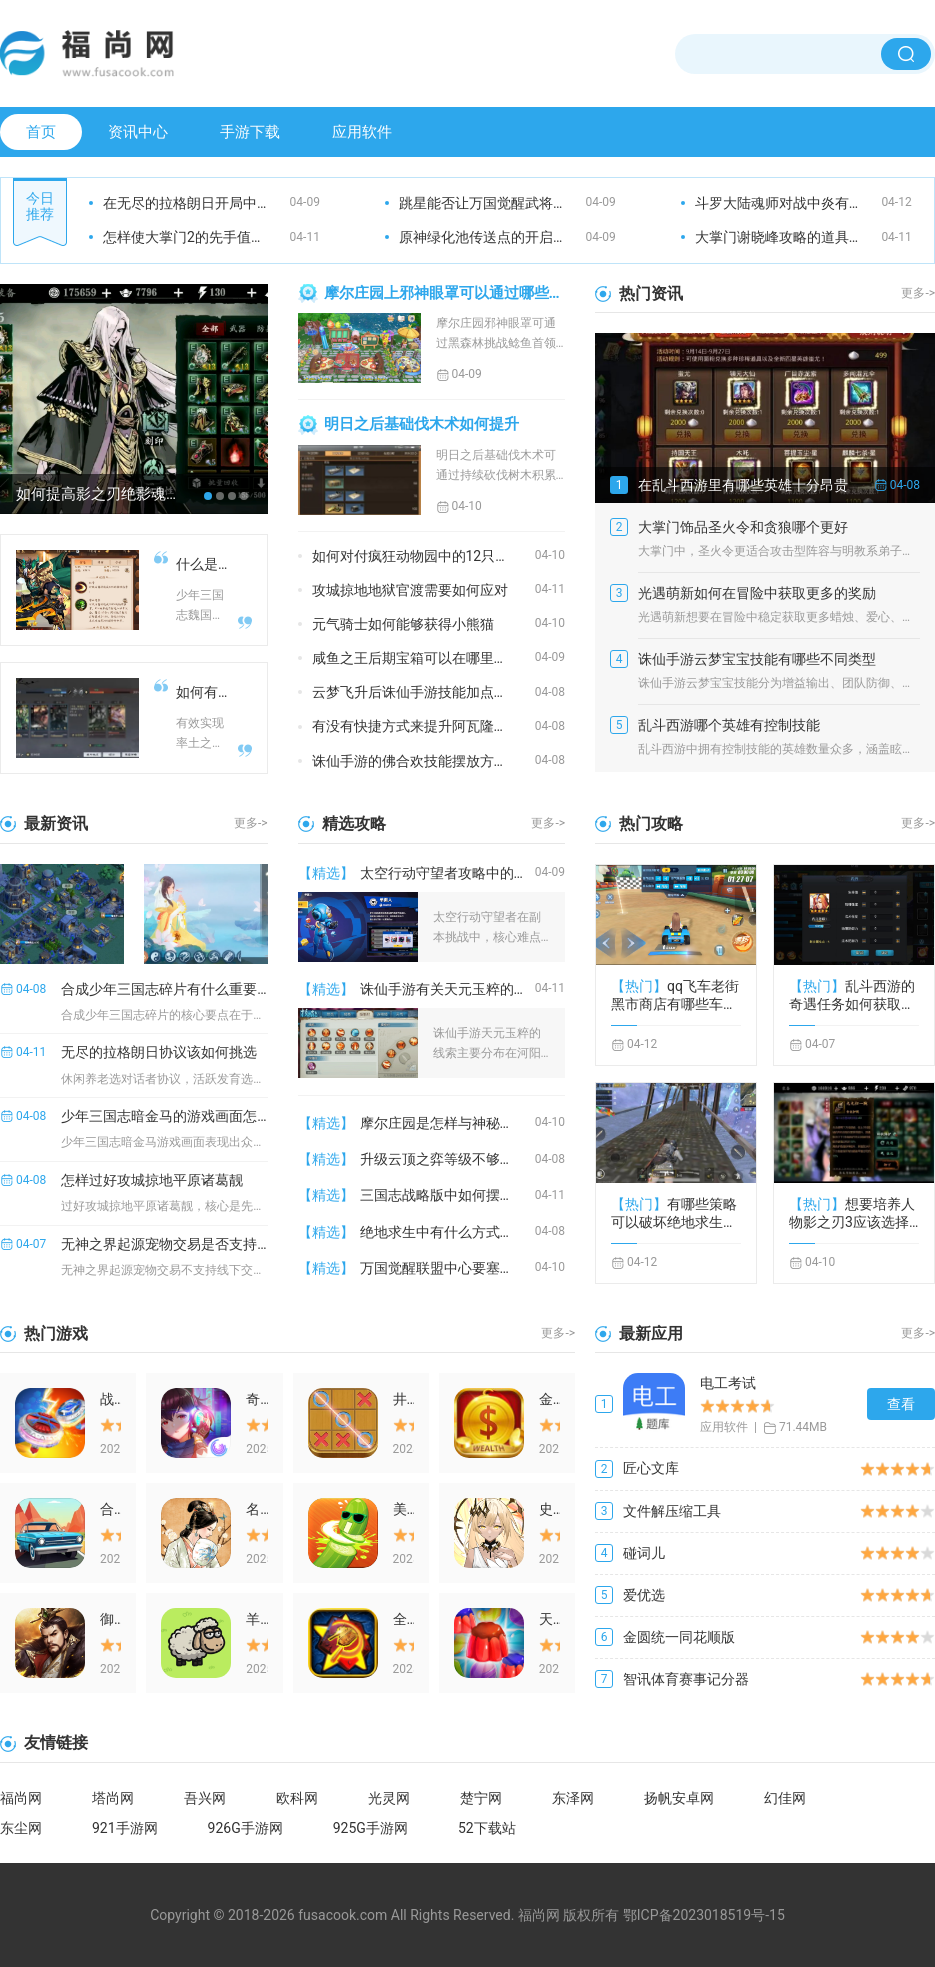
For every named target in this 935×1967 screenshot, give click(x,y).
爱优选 (644, 1595)
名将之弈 (256, 1509)
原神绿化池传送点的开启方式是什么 (492, 237)
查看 (901, 1404)
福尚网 (21, 1798)
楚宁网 (481, 1798)
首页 (41, 132)
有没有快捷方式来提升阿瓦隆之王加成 (423, 726)
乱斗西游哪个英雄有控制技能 (729, 725)
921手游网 (125, 1828)
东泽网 (573, 1798)
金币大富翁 (549, 1399)
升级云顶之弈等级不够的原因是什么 (447, 1159)
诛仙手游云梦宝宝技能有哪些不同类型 (757, 659)
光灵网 (389, 1798)
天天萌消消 (549, 1619)
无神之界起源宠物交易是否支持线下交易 (164, 1244)
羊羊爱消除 (256, 1619)
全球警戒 (403, 1619)
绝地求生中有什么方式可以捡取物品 (447, 1232)
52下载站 (487, 1828)
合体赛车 (110, 1509)
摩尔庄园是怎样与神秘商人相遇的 (447, 1123)
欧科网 (297, 1798)
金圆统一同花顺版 (679, 1637)
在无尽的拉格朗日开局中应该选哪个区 (196, 203)
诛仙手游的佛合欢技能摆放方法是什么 (423, 761)
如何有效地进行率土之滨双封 (203, 692)
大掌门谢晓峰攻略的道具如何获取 (788, 237)
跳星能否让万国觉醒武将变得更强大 (492, 203)
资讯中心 (138, 132)
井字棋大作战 (403, 1399)
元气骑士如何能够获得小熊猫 (403, 624)
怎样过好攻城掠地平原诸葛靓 (152, 1180)
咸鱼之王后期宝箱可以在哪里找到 (417, 658)
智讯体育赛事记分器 (686, 1679)
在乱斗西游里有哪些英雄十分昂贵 (743, 485)
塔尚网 (113, 1798)
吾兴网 (205, 1798)
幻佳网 (785, 1798)
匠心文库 (651, 1468)
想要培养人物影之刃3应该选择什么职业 (852, 1213)
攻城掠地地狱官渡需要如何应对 (410, 590)
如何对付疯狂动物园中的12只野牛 (418, 556)
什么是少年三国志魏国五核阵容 (203, 564)
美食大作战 (403, 1509)
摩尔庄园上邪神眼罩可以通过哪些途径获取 (445, 293)
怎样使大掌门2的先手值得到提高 (196, 237)
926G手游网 (245, 1828)
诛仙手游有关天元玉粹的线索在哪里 (447, 989)
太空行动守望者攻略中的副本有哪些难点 (447, 873)
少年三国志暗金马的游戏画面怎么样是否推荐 (164, 1116)
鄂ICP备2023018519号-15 (704, 1915)
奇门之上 (256, 1399)
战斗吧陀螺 (110, 1399)
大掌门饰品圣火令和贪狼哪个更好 (743, 527)
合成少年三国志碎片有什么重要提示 (164, 989)
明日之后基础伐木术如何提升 (421, 424)
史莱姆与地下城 (549, 1509)
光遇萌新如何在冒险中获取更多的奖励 (757, 593)
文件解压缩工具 (672, 1511)
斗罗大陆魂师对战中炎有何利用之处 (788, 203)
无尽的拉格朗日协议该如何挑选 (159, 1052)
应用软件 (362, 132)
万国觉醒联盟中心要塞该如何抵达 (447, 1268)
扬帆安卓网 (679, 1798)
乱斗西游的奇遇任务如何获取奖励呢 (852, 995)
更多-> (918, 293)
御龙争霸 (110, 1619)
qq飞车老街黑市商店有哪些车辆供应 (675, 995)
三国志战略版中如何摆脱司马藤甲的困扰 (447, 1195)
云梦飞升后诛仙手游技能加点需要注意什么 (423, 692)
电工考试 (728, 1383)
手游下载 (250, 132)
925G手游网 (370, 1828)
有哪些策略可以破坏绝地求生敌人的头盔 (674, 1213)
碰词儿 (644, 1553)
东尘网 (21, 1828)
